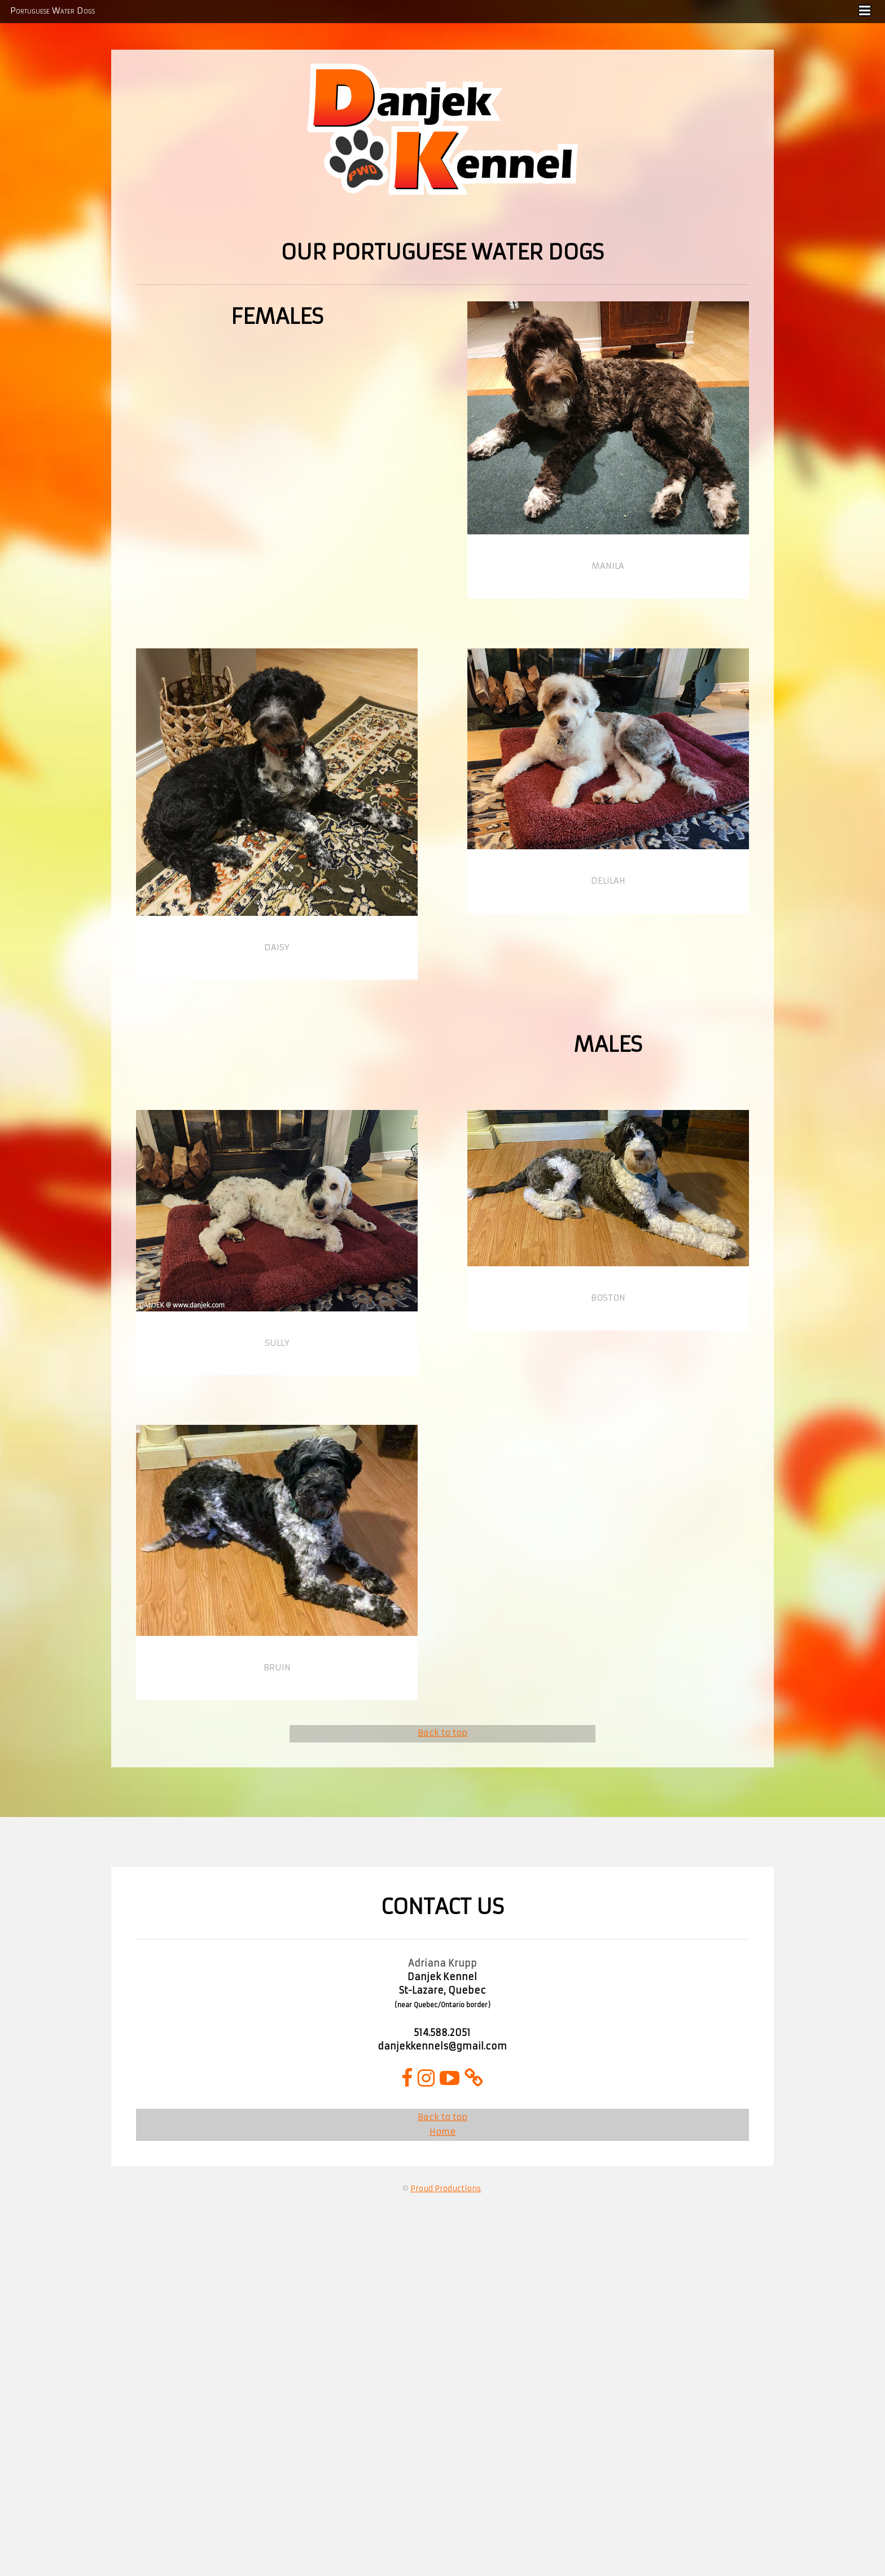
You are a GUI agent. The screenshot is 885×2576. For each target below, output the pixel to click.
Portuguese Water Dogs (52, 11)
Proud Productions (445, 2188)
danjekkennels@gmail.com (442, 2046)
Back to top (442, 1733)
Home (442, 2132)
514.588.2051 (442, 2032)
